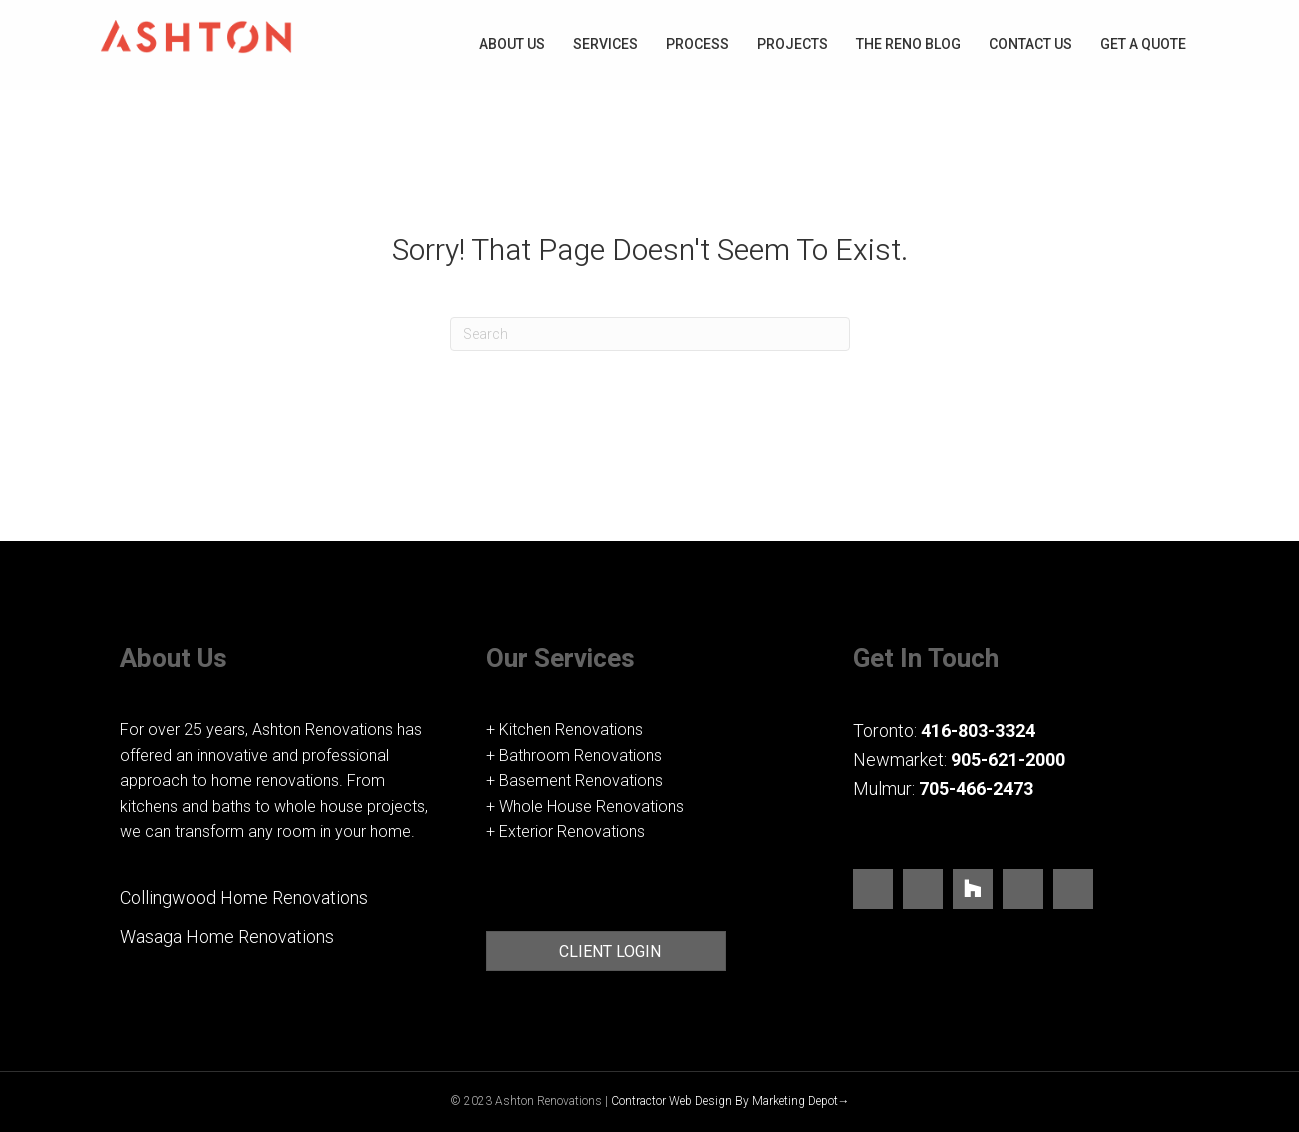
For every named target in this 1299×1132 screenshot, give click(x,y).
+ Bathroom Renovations (574, 755)
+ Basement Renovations (574, 780)
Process (697, 44)
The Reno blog (908, 44)
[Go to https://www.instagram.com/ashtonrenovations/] (923, 893)
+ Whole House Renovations (585, 806)
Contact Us (1030, 44)
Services (605, 44)
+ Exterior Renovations (565, 831)
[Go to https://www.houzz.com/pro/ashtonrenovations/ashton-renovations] (973, 889)
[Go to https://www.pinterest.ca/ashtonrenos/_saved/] (1023, 893)
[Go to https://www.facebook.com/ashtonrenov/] (873, 893)
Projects (792, 44)
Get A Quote (1143, 44)
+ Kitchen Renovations (564, 729)
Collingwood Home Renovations (244, 897)
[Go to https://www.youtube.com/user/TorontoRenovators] (1073, 893)
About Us (512, 44)
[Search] (650, 334)
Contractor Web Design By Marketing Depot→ (730, 1101)
